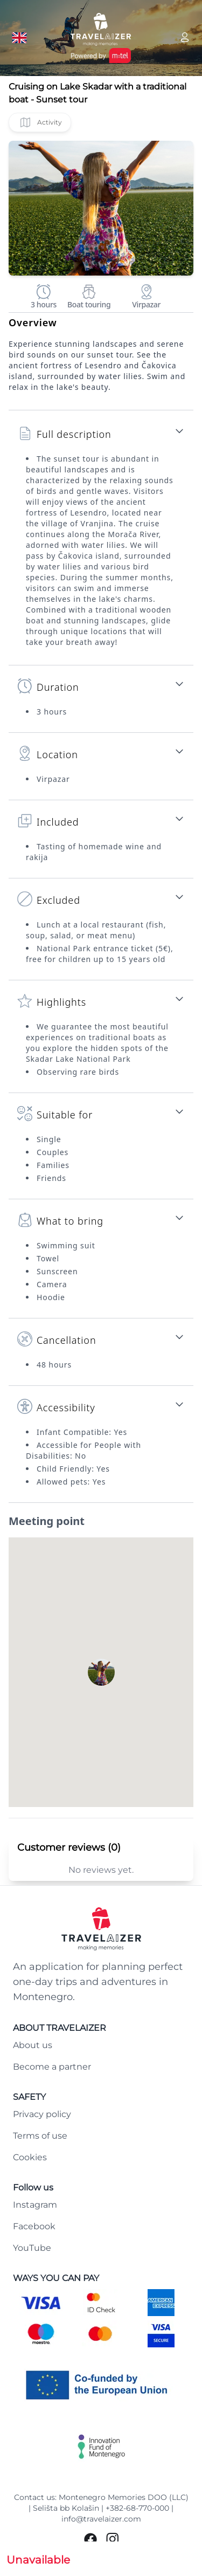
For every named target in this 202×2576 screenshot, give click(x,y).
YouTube (32, 2248)
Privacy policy (42, 2114)
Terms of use (40, 2136)
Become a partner (52, 2067)
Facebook (34, 2226)
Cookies (30, 2157)
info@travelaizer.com (101, 2519)
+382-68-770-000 (137, 2508)
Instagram (35, 2205)
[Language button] (19, 38)
